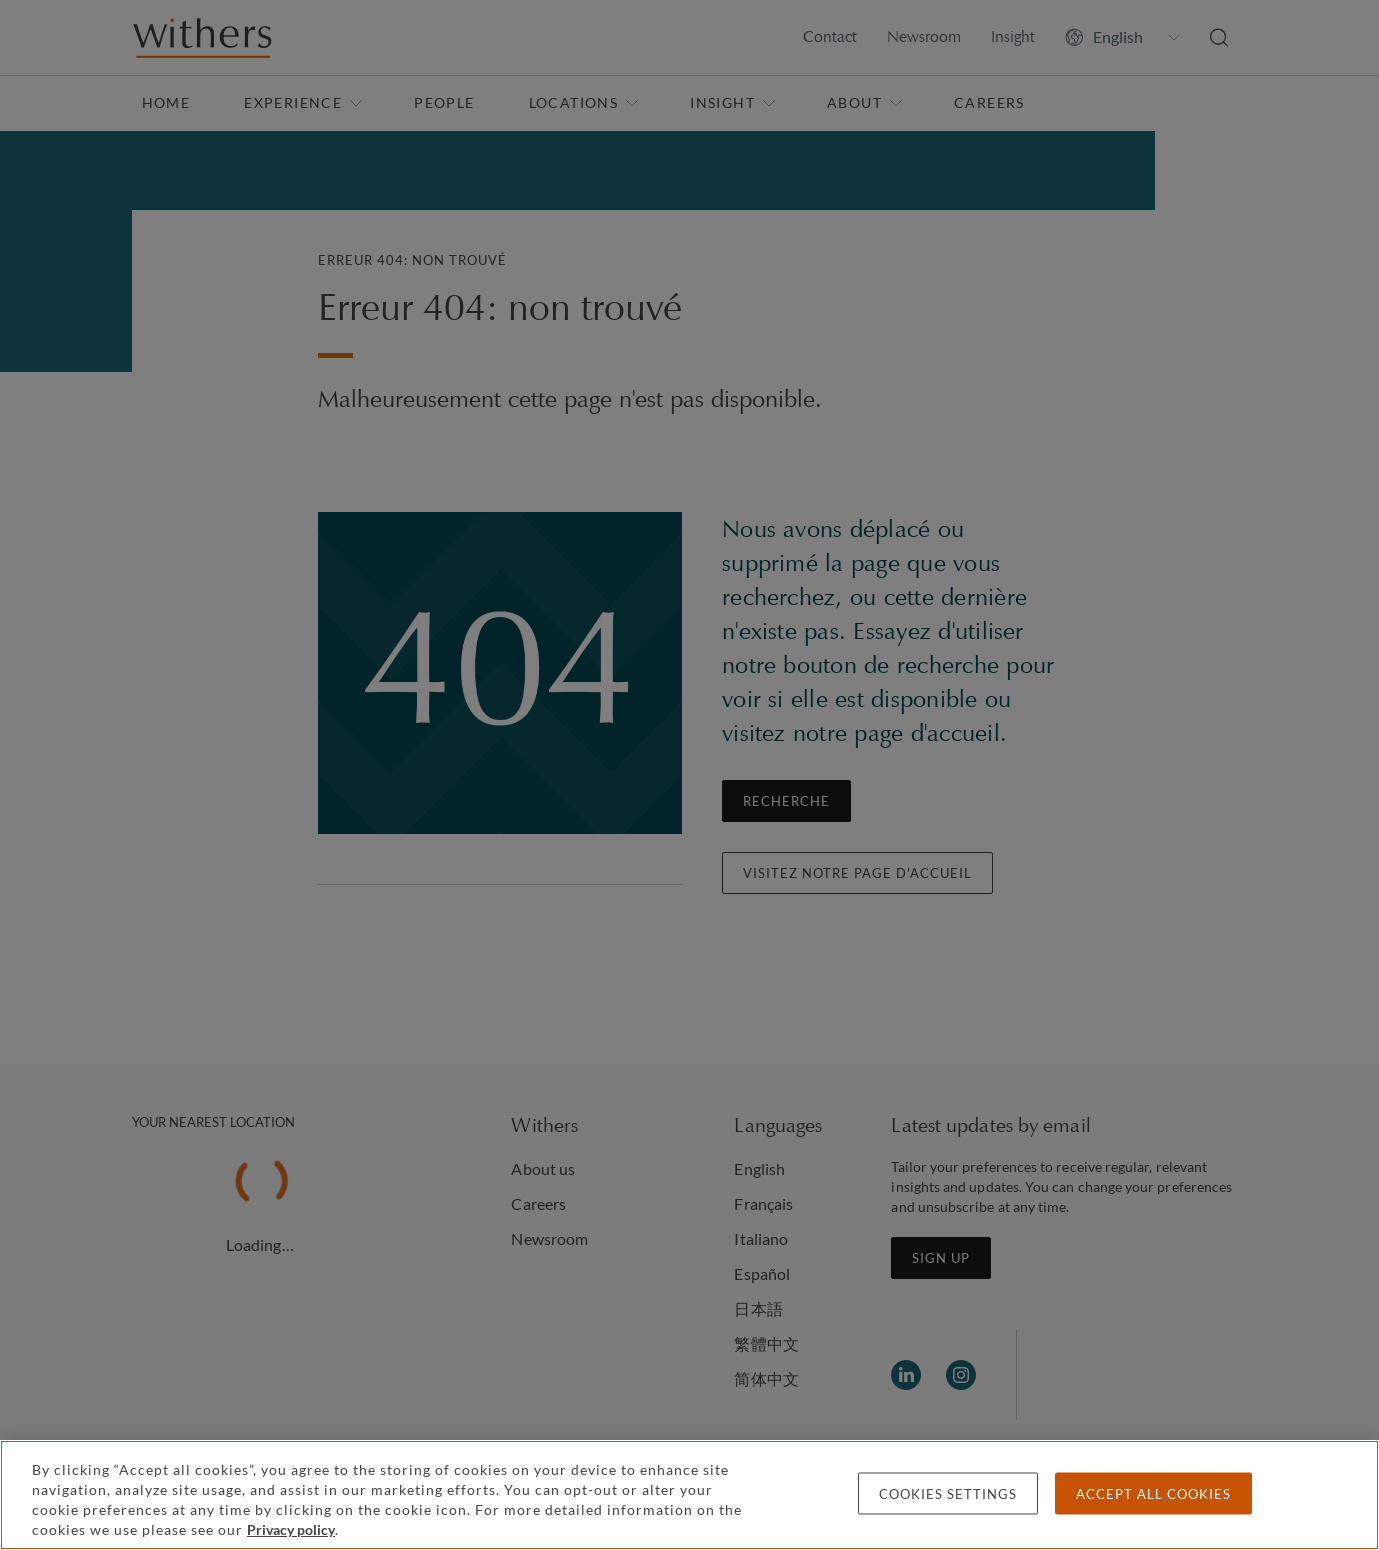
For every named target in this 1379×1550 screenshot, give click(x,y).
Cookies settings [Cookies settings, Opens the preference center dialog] (948, 1494)
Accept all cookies (1153, 1494)
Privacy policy (291, 1529)
